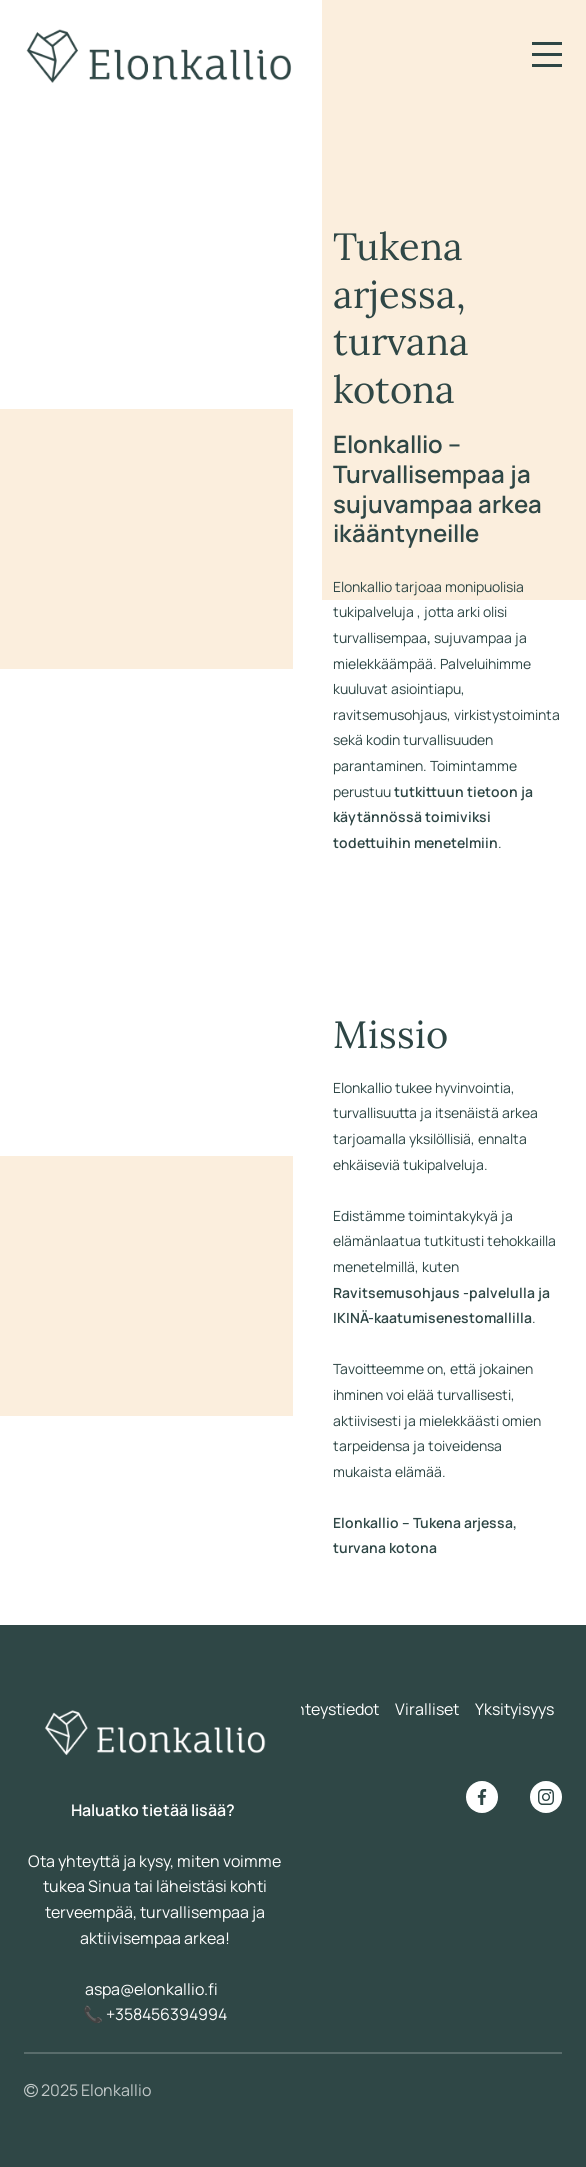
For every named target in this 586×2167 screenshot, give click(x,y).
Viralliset (427, 1709)
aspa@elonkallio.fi (151, 1989)
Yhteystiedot (332, 1709)
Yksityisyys (514, 1709)
